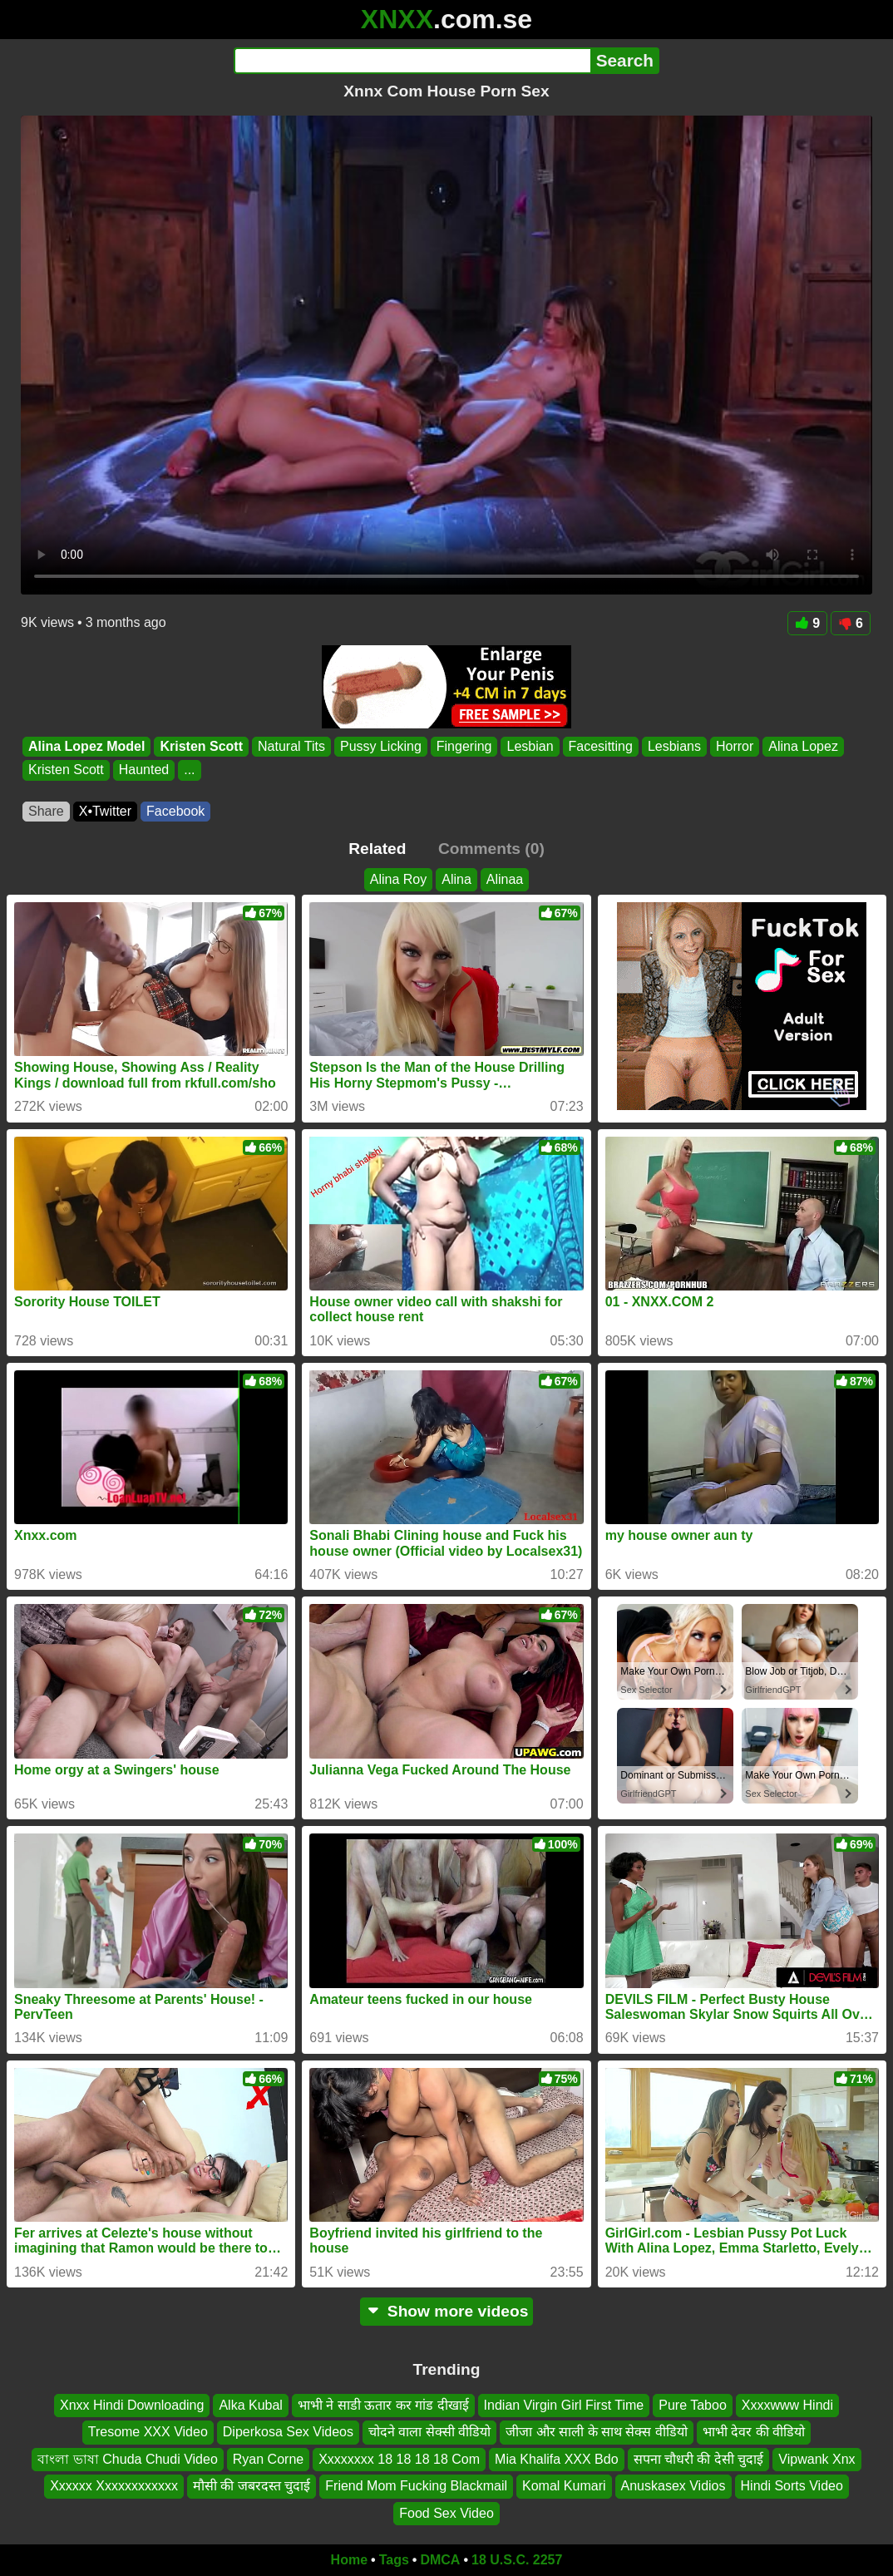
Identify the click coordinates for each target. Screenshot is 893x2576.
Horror (734, 746)
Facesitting (601, 746)
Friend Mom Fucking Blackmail (416, 2486)
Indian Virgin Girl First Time (564, 2405)
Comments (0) (491, 848)
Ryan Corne (268, 2459)
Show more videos (447, 2311)
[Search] (412, 60)
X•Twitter (105, 811)
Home (349, 2560)
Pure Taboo (693, 2405)
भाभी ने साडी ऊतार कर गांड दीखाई (383, 2405)
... (189, 770)
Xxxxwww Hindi (787, 2405)
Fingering (464, 746)
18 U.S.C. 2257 (516, 2560)
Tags (394, 2560)
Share (46, 811)
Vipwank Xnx (816, 2459)
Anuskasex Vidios (673, 2486)
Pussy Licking (381, 746)
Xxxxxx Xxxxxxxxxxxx (114, 2486)
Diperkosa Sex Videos (288, 2432)
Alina (456, 879)
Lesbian (529, 746)
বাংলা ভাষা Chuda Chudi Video (127, 2459)
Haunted (144, 770)
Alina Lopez (803, 746)
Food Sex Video (446, 2513)
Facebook (175, 811)
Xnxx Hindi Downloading (132, 2405)
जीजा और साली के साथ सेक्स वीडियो (597, 2432)
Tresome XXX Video (148, 2432)
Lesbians (674, 746)
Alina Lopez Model (86, 746)
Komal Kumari (563, 2486)
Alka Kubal (251, 2405)
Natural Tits (291, 746)
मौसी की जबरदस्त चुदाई (251, 2486)
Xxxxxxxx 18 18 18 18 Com (399, 2459)
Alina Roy (398, 879)
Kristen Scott (201, 746)
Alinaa (504, 879)
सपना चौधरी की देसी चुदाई (699, 2459)
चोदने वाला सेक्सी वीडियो (429, 2432)
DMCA (440, 2560)
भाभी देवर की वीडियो (754, 2432)
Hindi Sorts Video (792, 2486)
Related (377, 848)
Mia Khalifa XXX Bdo (557, 2459)
